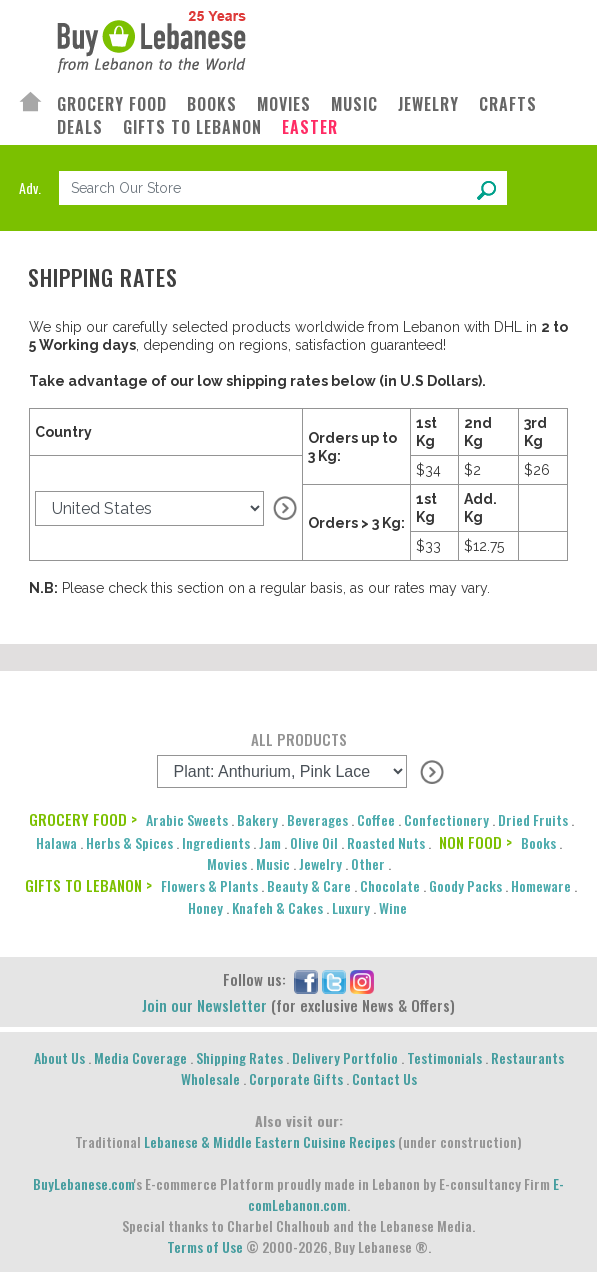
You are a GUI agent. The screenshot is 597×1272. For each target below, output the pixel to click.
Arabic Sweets (187, 819)
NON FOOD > (475, 842)
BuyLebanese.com (83, 1183)
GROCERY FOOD (112, 104)
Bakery (257, 819)
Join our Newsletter (204, 1005)
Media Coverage (140, 1057)
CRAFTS (508, 104)
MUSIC (354, 104)
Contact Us (384, 1078)
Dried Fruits (533, 819)
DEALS (80, 127)
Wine (393, 907)
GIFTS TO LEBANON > (88, 885)
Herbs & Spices (129, 842)
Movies (227, 863)
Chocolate (390, 885)
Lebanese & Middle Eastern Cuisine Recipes (269, 1141)
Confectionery (446, 819)
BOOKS (212, 104)
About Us (59, 1057)
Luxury (351, 907)
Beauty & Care (309, 885)
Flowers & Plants (209, 885)
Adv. (30, 187)
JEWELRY (428, 104)
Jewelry (320, 863)
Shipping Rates (239, 1057)
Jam (270, 842)
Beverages (317, 819)
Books (538, 842)
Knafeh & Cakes (277, 907)
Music (273, 863)
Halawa (56, 842)
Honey (205, 907)
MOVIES (284, 104)
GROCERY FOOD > (83, 819)
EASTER (310, 127)
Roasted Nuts (386, 842)
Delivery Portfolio (345, 1057)
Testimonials (444, 1057)
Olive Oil (314, 842)
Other (368, 863)
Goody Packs (465, 885)
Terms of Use (205, 1246)
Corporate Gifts (296, 1078)
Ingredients (216, 842)
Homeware (541, 885)
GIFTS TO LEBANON (192, 127)
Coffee (376, 819)
